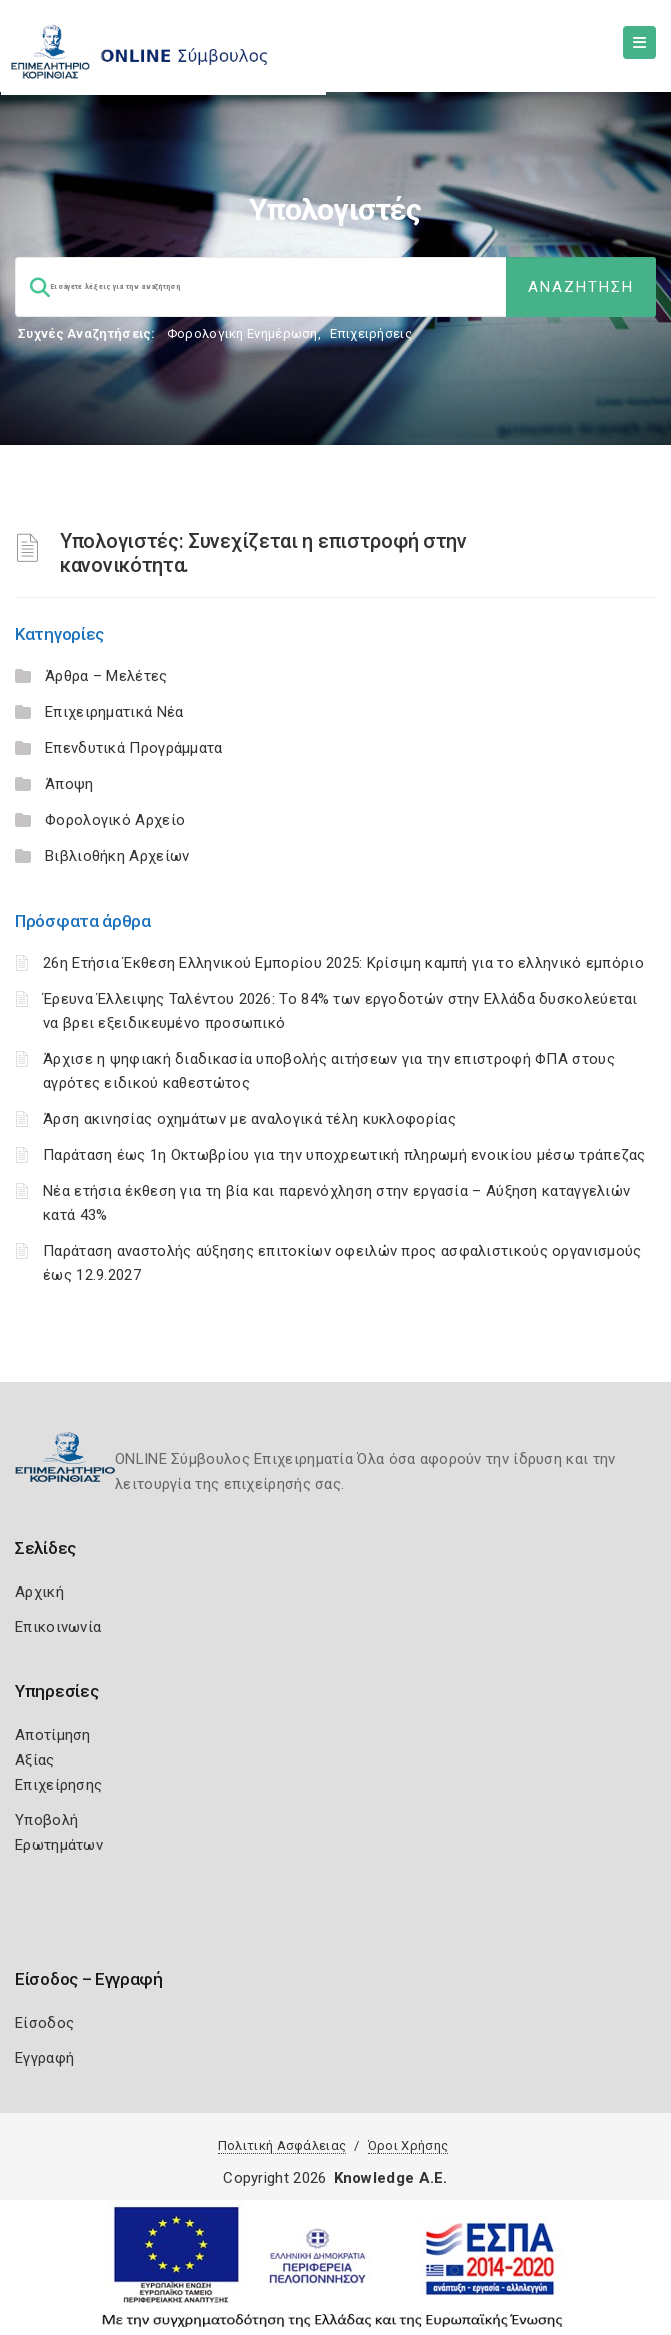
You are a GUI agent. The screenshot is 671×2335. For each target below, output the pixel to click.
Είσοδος (44, 2023)
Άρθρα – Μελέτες (106, 676)
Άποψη (69, 784)
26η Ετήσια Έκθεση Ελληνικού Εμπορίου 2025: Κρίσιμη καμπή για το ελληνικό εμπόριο (343, 963)
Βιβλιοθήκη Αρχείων (117, 856)
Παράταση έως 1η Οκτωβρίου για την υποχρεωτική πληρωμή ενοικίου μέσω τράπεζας (344, 1155)
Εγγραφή (44, 2058)
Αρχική (39, 1592)
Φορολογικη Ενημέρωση (242, 333)
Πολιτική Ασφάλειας (282, 2145)
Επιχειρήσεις (371, 333)
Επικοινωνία (58, 1627)
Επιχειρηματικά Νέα (114, 712)
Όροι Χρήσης (408, 2145)
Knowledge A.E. (391, 2178)
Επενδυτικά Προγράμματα (134, 748)
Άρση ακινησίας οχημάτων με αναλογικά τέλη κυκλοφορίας (249, 1119)
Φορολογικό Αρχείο (115, 820)
